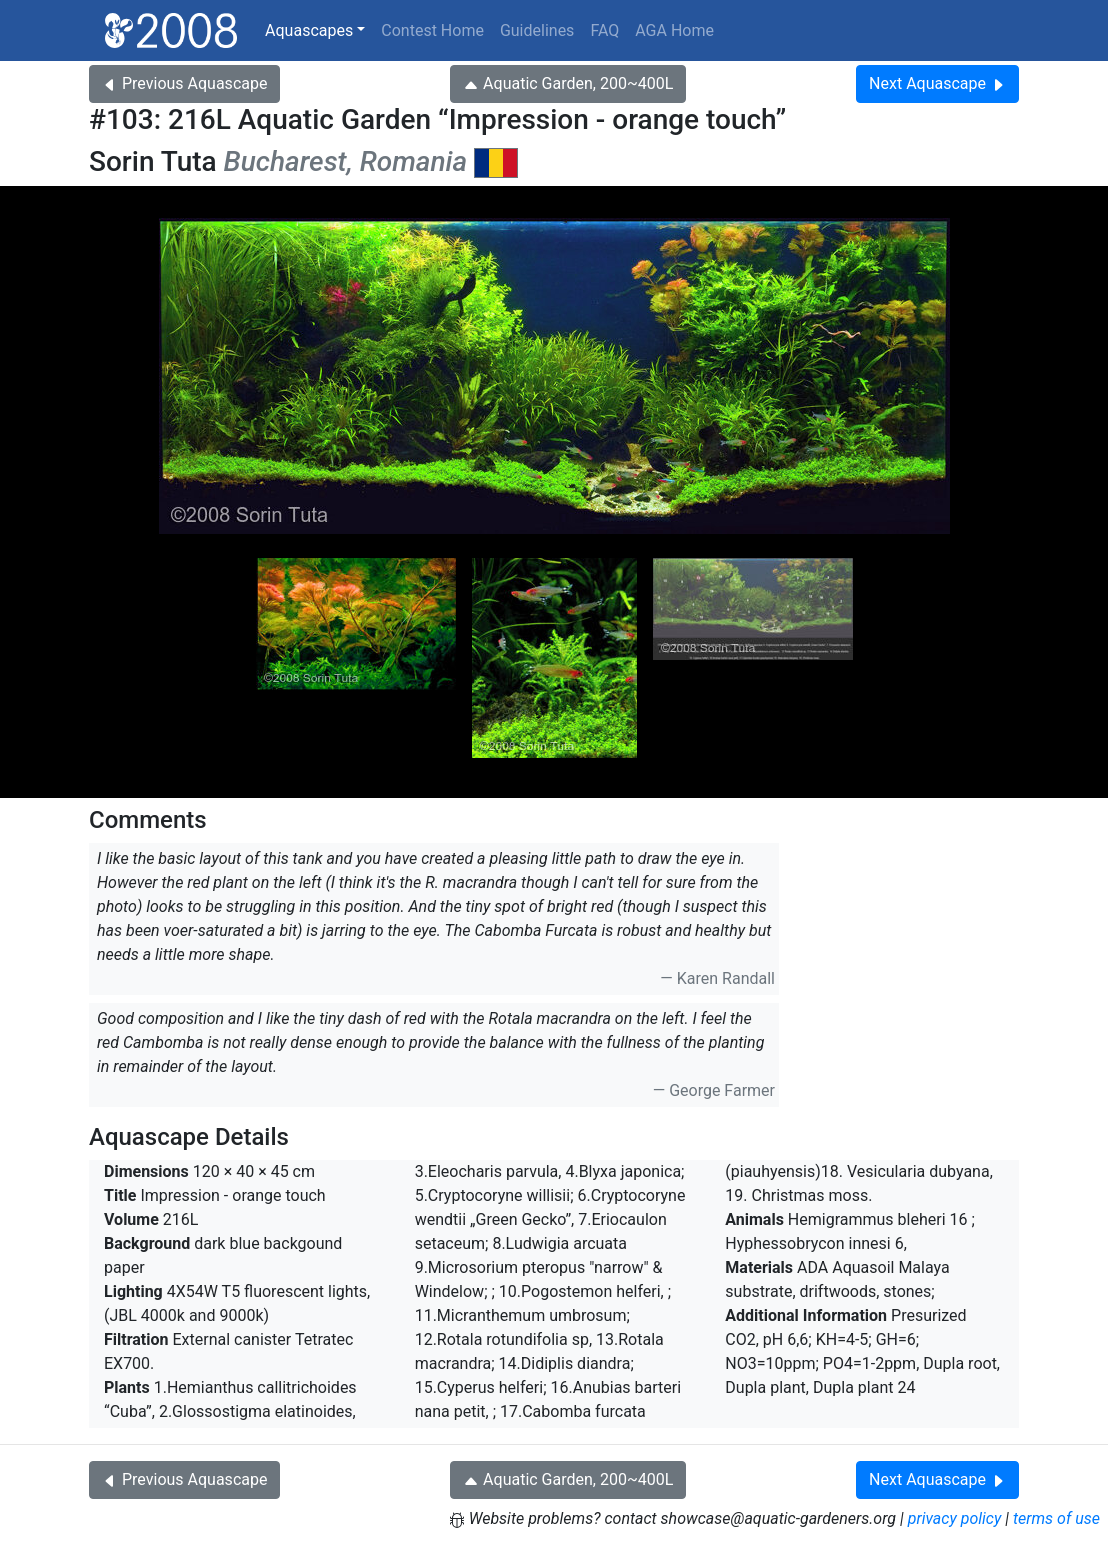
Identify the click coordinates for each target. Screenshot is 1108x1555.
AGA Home (674, 30)
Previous (184, 83)
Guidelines (537, 30)
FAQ (604, 30)
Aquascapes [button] (309, 30)
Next (937, 83)
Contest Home (432, 30)
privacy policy (955, 1518)
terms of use (1056, 1518)
